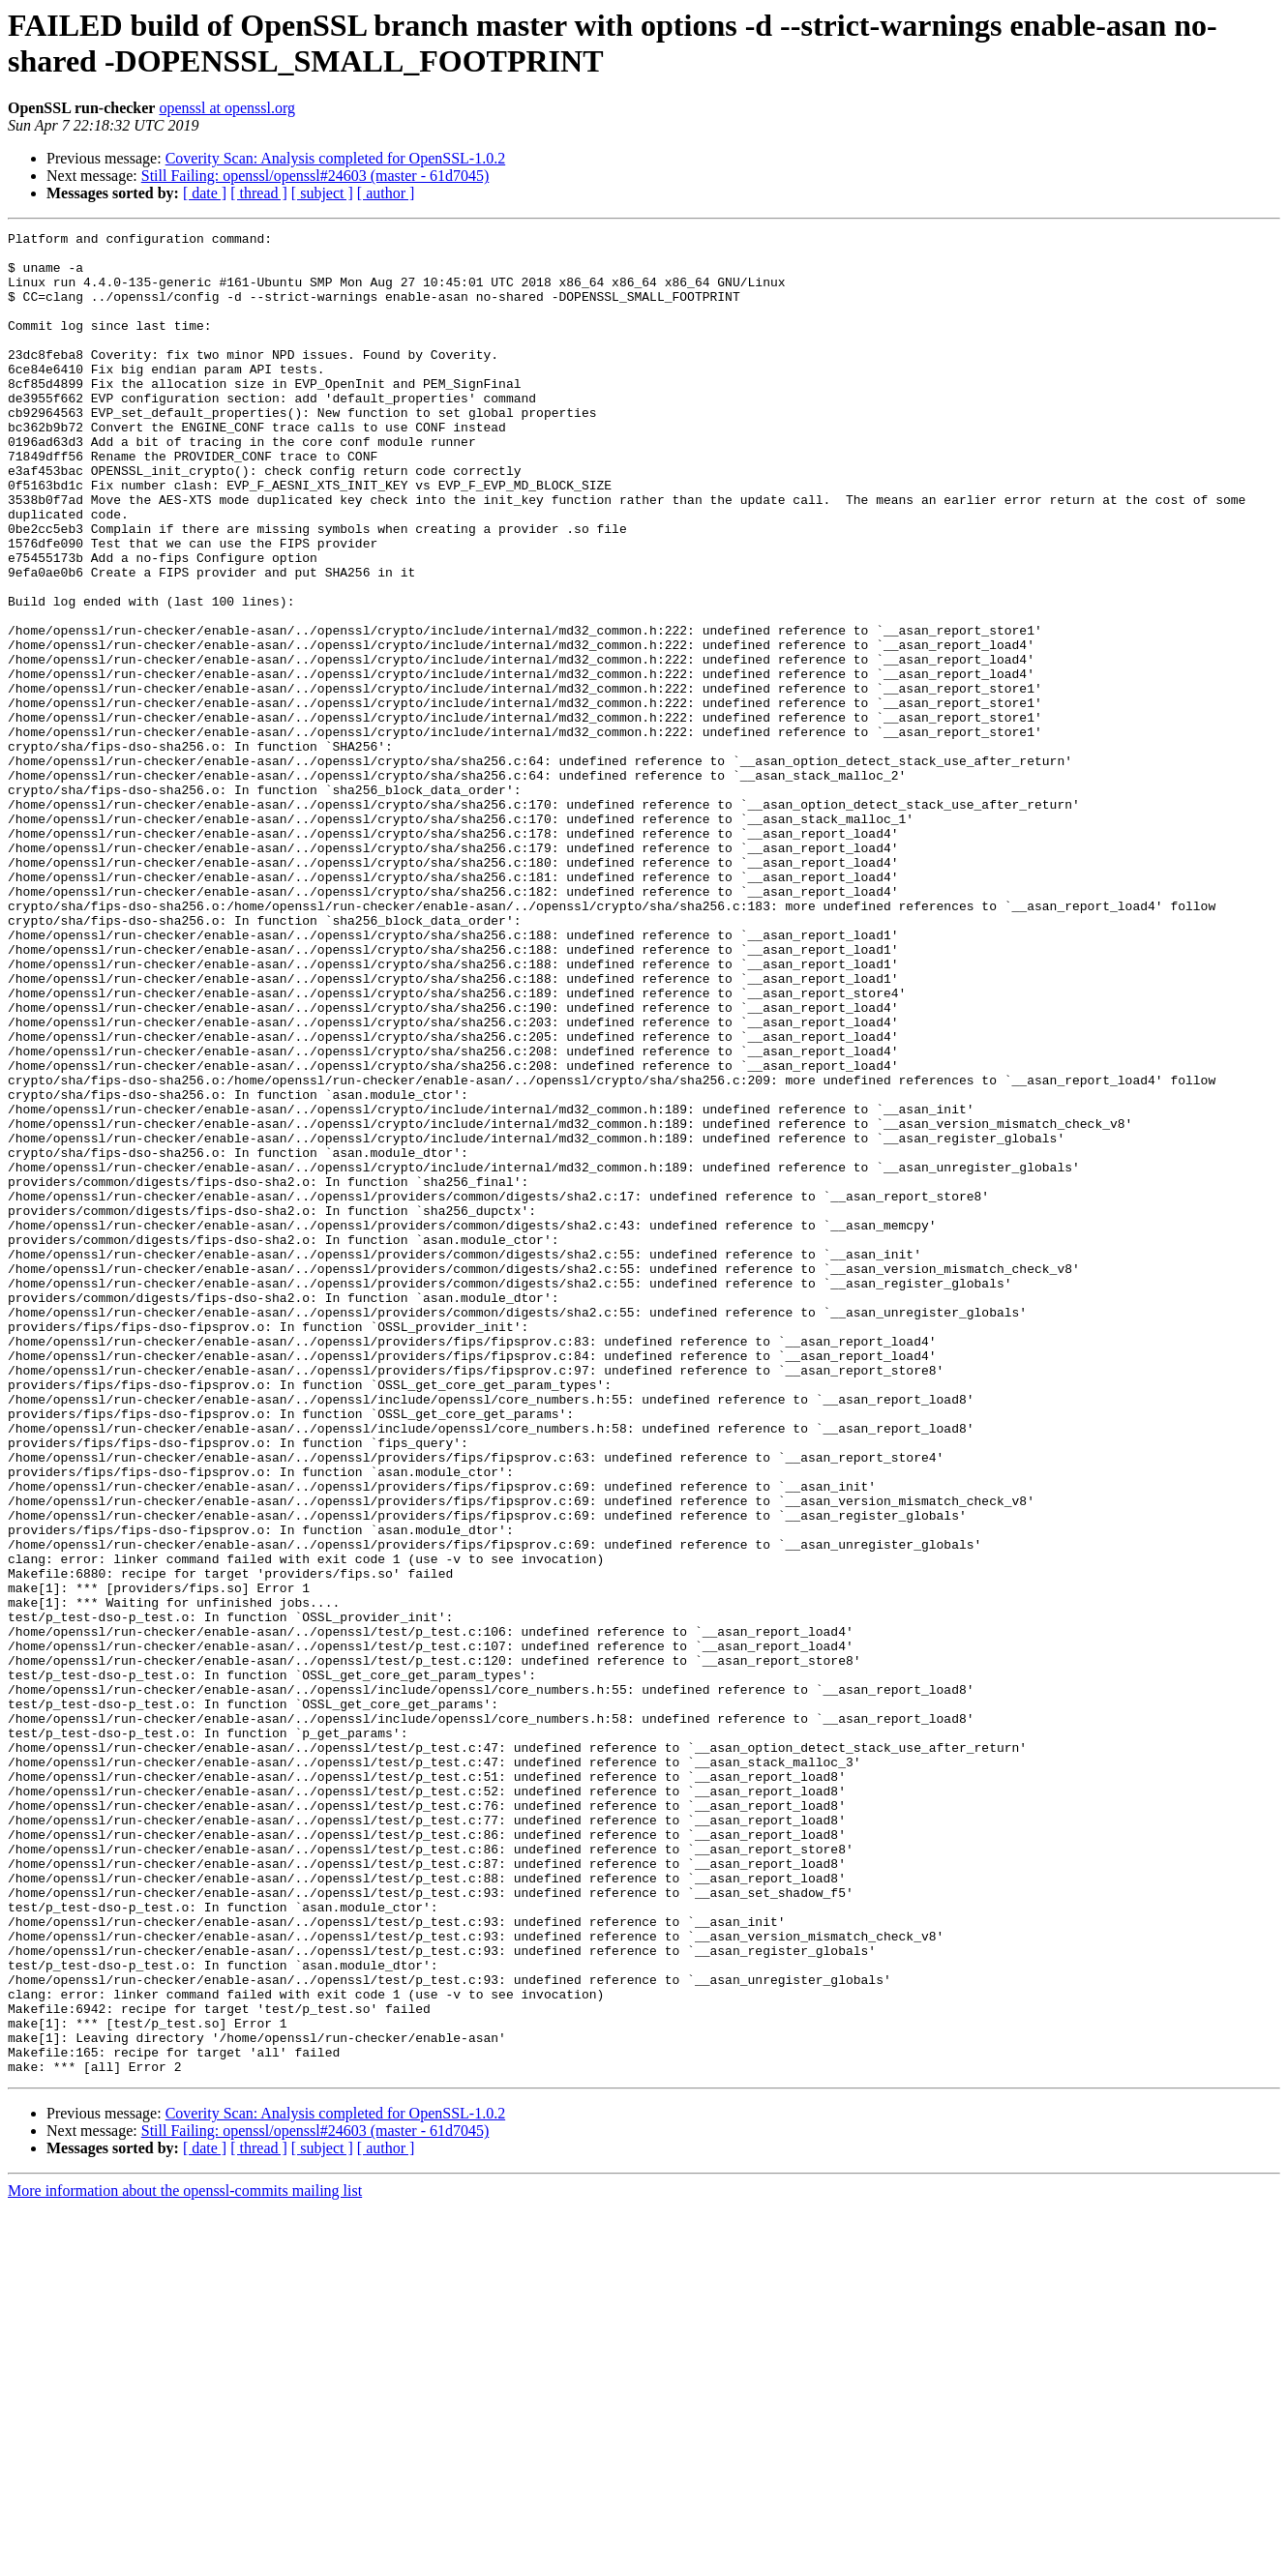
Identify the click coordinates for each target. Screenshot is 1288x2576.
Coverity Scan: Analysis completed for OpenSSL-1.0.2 (335, 158)
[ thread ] (258, 193)
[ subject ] (322, 193)
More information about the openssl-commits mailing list (185, 2559)
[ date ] (204, 193)
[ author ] (386, 193)
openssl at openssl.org (227, 108)
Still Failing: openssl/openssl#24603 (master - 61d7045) (315, 175)
